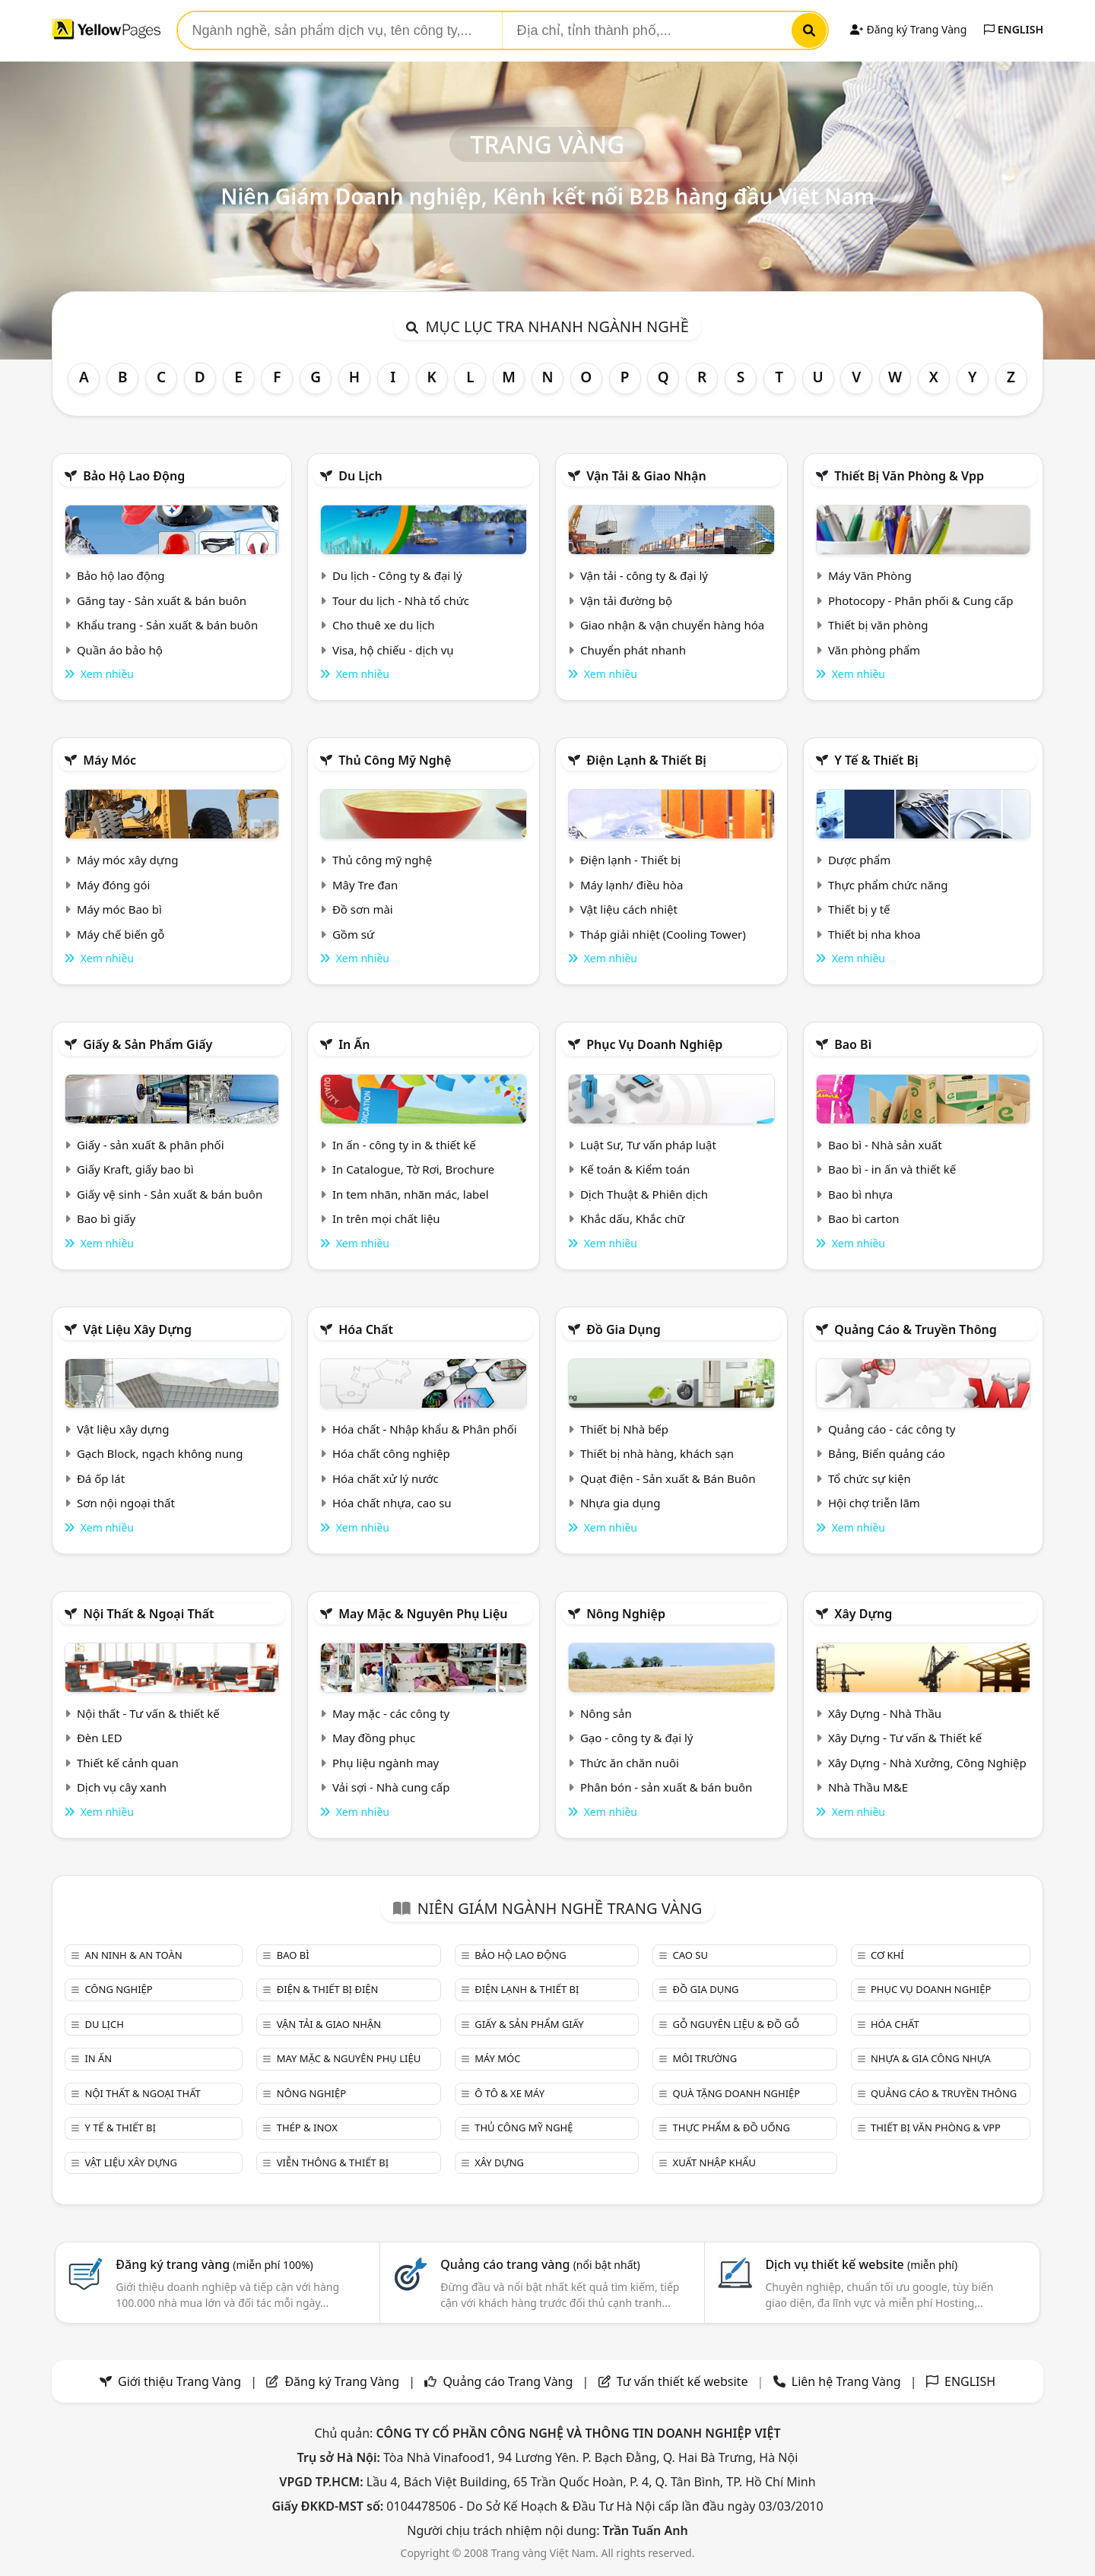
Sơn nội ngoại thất (126, 1502)
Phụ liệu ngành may (385, 1762)
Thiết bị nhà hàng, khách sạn (657, 1453)
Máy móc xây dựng (128, 859)
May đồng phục (373, 1737)
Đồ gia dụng (623, 1329)
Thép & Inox (307, 2127)
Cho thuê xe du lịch (383, 624)
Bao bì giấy (106, 1218)
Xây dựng (863, 1613)
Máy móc (109, 760)
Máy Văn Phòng (870, 575)
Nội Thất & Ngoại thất (148, 1613)
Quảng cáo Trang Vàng (508, 2381)
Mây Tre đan (365, 884)
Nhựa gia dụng (620, 1502)
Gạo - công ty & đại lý (637, 1737)
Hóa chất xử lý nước (385, 1478)
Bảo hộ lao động (134, 475)
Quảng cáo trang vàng (540, 2264)
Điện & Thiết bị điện (328, 1989)
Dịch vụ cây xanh (122, 1787)
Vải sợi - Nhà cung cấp (391, 1787)
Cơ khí (887, 1955)
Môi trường (705, 2058)
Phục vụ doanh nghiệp (654, 1044)
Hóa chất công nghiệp (391, 1453)
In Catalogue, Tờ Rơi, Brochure (413, 1169)
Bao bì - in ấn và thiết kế (892, 1169)
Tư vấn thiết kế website (684, 2381)
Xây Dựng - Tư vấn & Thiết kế (905, 1737)
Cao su (690, 1955)
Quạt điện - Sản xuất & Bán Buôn (668, 1478)
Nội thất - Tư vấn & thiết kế (148, 1713)
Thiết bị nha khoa (874, 934)
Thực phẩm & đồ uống (731, 2127)
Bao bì (852, 1044)
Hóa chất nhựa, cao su (392, 1502)
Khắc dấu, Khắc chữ (632, 1218)
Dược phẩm (859, 859)
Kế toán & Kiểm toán (635, 1169)
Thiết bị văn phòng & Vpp (909, 475)
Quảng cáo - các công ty (892, 1429)
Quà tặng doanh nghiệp (737, 2093)
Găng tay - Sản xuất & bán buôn (161, 600)
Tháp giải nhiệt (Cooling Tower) (663, 934)
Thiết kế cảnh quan (128, 1762)
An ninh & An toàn (133, 1955)
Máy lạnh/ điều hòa (631, 884)
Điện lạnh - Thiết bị (630, 859)
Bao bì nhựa (860, 1194)
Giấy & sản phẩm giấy (147, 1044)
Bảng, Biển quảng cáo (886, 1453)
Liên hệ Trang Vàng (846, 2381)
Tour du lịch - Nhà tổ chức (400, 600)
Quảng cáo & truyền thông (915, 1329)
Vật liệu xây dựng (137, 1329)
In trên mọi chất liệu (386, 1218)
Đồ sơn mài (362, 909)
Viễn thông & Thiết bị (333, 2162)
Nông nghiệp (625, 1613)
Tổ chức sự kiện (869, 1478)
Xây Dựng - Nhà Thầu (884, 1713)
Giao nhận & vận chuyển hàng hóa (672, 624)
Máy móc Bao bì (119, 909)
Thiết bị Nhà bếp (624, 1429)
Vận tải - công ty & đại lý (644, 575)
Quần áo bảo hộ (120, 649)
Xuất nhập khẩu (715, 2162)
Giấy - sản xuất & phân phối (150, 1144)
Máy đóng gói (113, 884)
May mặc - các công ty (390, 1713)
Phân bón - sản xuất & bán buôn (666, 1787)
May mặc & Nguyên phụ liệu (422, 1613)
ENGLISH (1013, 29)
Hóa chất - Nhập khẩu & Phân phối (424, 1429)
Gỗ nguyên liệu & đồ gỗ (736, 2024)
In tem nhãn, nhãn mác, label (410, 1194)
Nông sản (606, 1713)
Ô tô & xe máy (509, 2093)
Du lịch (360, 475)
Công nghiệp (118, 1989)
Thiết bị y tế (859, 909)
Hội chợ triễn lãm (874, 1502)
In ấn (354, 1044)
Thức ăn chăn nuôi (629, 1762)
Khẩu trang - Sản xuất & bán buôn (167, 624)
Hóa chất (365, 1329)
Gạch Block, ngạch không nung (160, 1453)
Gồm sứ (353, 934)
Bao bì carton (864, 1218)
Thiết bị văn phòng (878, 624)
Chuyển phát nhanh (633, 649)
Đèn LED (99, 1737)
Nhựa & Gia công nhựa (931, 2058)
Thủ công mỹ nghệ (394, 760)
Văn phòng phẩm (874, 649)
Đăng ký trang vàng (214, 2264)
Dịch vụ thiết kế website (861, 2264)
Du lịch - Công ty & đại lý (397, 575)
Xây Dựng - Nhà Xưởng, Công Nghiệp (927, 1762)
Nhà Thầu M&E (868, 1787)
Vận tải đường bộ (626, 600)
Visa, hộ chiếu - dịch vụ (393, 649)
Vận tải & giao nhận (646, 475)
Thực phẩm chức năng (888, 884)
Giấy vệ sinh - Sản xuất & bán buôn (169, 1194)
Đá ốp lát (101, 1478)
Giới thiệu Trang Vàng (179, 2381)
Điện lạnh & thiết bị (646, 760)
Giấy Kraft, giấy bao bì (135, 1169)
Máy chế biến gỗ (120, 934)
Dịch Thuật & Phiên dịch (644, 1194)
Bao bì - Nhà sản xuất (885, 1144)
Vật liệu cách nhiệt (629, 909)
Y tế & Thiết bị (876, 760)
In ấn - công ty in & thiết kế (404, 1144)
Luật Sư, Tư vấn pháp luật (648, 1144)
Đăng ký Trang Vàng (908, 29)
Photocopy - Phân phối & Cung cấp (921, 600)
